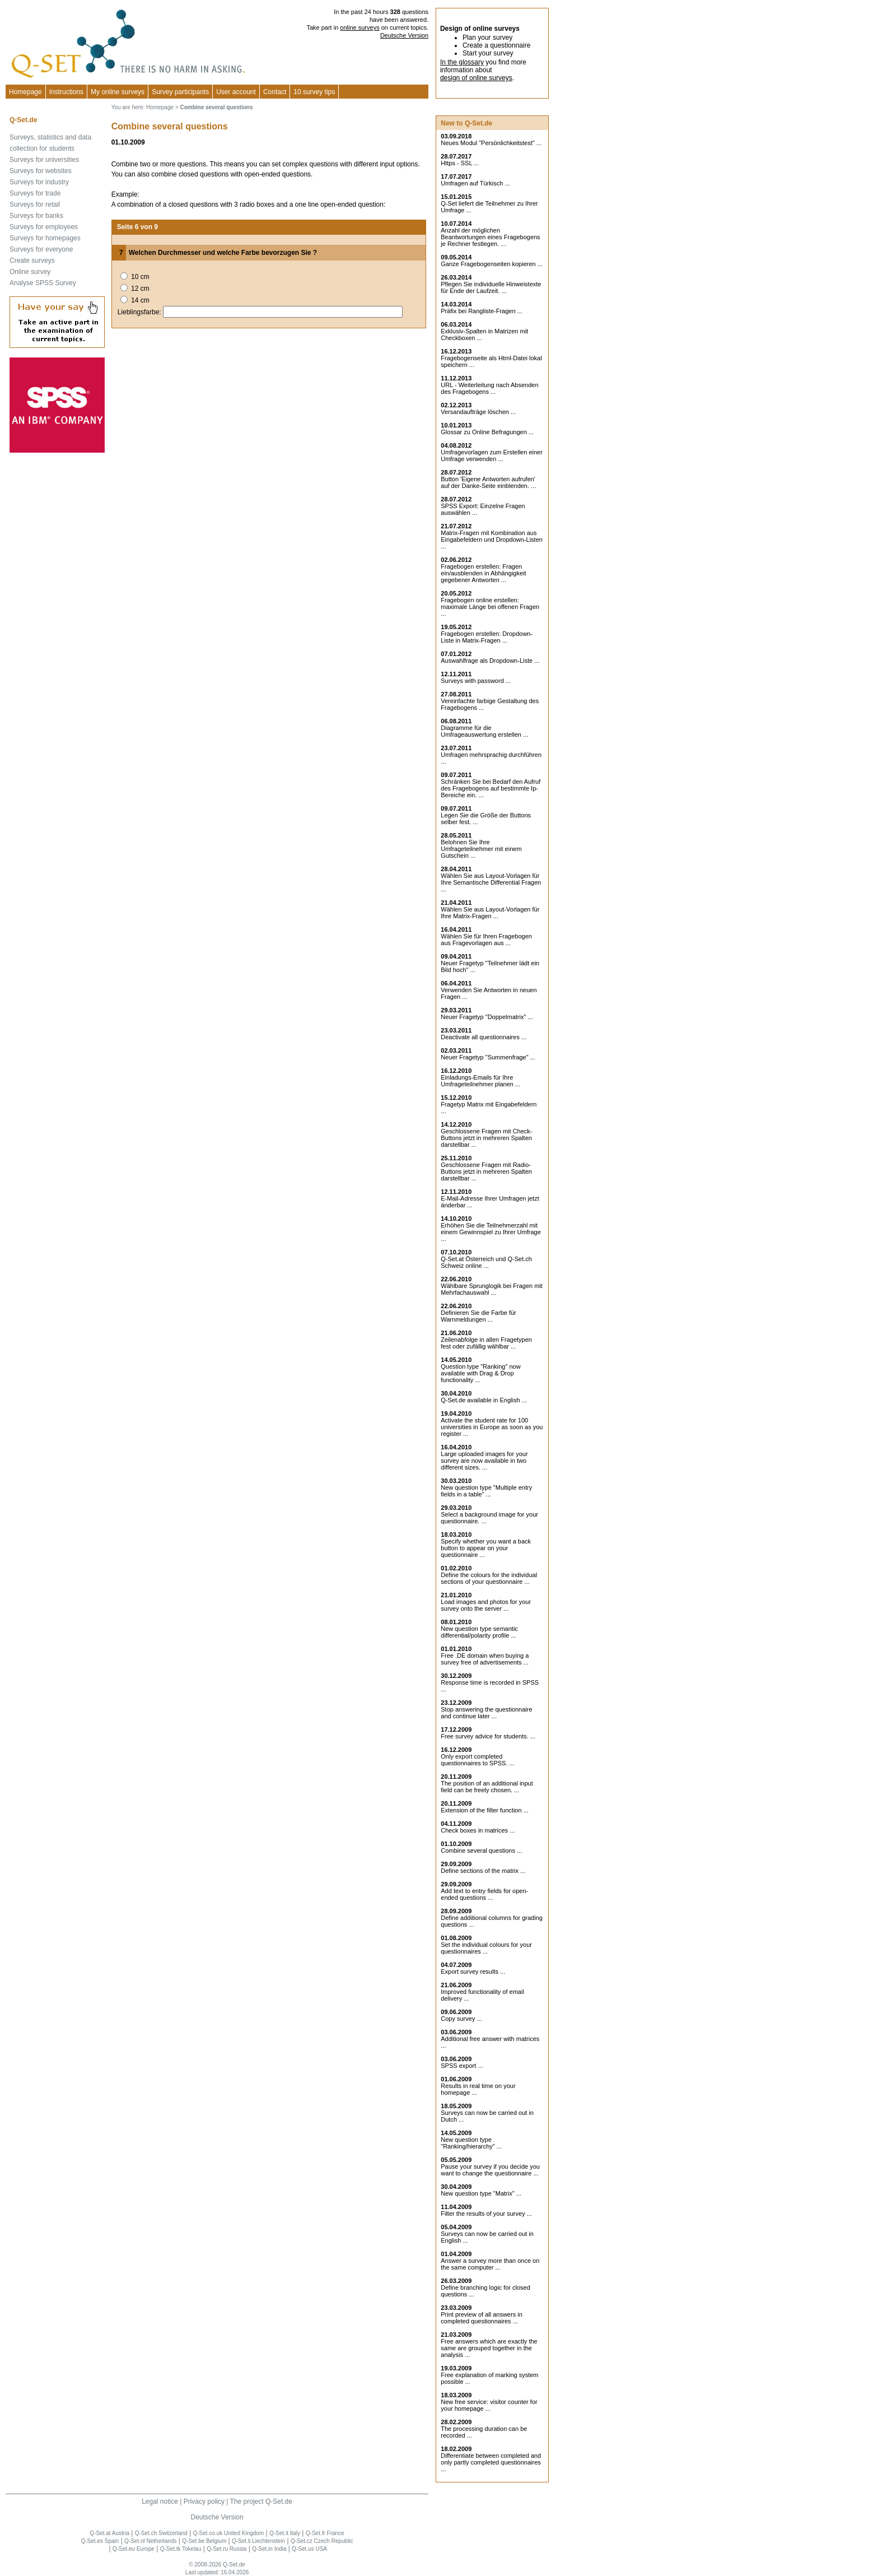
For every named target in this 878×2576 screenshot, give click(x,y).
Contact (274, 92)
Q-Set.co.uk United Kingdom (228, 2533)
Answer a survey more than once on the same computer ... (490, 2264)
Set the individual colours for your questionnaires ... (486, 1948)
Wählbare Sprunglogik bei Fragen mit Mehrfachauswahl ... (492, 1289)
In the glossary (462, 62)
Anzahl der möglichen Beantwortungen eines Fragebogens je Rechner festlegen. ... (490, 237)
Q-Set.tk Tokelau (181, 2549)
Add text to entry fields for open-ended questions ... (484, 1894)
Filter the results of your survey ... (486, 2213)
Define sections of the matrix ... (483, 1870)
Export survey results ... (473, 1971)
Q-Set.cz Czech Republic (322, 2541)
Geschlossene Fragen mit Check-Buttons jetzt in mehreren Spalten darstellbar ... (486, 1138)
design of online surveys (476, 78)
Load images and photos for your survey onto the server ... (486, 1605)
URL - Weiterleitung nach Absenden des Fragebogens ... (489, 388)
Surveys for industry (39, 182)
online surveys (359, 27)
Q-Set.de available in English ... (483, 1400)
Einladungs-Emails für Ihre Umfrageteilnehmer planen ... (480, 1080)
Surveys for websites (41, 171)
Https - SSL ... (460, 163)
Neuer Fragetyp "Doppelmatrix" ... (487, 1016)
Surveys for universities (44, 160)
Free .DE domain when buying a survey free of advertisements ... (485, 1659)
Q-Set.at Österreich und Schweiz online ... (486, 1262)
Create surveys (32, 260)
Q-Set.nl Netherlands (150, 2541)
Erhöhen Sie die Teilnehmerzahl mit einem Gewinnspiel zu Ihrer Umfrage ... (491, 1232)
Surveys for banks (36, 216)
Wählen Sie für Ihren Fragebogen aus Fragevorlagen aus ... (486, 939)
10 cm (140, 277)
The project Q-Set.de (261, 2501)
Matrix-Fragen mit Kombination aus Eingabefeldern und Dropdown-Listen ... (492, 539)
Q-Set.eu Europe (134, 2549)
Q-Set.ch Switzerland (161, 2533)
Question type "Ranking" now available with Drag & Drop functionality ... (480, 1373)
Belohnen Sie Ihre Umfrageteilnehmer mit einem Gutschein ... (481, 849)
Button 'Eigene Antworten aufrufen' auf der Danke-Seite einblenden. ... (488, 482)
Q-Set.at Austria (109, 2533)
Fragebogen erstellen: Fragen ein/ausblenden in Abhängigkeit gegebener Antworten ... (483, 573)
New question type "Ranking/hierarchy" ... (471, 2143)
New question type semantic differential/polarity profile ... (479, 1632)
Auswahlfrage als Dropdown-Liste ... (490, 660)
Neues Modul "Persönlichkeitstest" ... (491, 143)
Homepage (25, 92)
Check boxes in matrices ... (478, 1830)
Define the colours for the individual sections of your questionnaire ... (489, 1578)
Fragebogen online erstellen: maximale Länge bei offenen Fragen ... (490, 607)
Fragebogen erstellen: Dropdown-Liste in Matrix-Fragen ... (487, 637)
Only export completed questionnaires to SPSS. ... (477, 1759)
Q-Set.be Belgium (204, 2541)
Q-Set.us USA (309, 2549)
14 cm (140, 300)
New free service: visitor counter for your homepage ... (489, 2405)
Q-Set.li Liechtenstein (258, 2541)
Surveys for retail (35, 204)
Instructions (66, 92)
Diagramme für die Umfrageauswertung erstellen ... (484, 731)
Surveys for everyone (41, 249)
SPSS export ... (462, 2065)
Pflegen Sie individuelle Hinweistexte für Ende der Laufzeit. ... (491, 287)
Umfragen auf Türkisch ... (475, 183)
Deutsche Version (404, 35)
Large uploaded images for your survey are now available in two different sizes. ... (484, 1460)
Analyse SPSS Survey (43, 283)
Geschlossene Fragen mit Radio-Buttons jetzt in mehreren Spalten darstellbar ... (486, 1171)
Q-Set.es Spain (100, 2541)
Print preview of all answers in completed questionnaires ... (481, 2317)
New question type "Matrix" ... (481, 2193)
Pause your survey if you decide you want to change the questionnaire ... (490, 2170)
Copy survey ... (461, 2018)
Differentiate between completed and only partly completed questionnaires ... (491, 2462)
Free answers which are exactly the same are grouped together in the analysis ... (489, 2348)
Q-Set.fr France (325, 2533)
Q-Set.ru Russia (226, 2549)
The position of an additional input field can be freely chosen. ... (487, 1786)
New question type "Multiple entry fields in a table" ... (486, 1491)
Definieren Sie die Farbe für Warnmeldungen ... (478, 1316)
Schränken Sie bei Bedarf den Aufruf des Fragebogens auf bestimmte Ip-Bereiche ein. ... (490, 788)
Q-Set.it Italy (284, 2533)
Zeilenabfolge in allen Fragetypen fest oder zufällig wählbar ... (486, 1343)
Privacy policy (204, 2501)
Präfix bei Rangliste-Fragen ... (481, 311)
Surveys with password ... (476, 680)
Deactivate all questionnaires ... (483, 1037)
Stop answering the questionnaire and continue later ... (486, 1712)
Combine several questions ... (481, 1850)
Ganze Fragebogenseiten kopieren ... (492, 264)
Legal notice (160, 2501)
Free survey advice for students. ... (488, 1736)
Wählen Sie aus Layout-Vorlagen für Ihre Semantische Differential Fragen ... (491, 882)
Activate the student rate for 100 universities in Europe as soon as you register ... (492, 1427)
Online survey (30, 272)
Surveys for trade (35, 193)
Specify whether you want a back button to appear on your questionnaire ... (486, 1548)
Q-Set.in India (269, 2549)
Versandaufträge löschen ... (478, 411)
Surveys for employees (44, 227)
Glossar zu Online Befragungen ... (487, 432)
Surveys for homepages (45, 238)
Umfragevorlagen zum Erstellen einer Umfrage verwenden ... (492, 455)
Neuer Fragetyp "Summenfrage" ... (488, 1057)
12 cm (140, 288)
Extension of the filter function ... (485, 1810)
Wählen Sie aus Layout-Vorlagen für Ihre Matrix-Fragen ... (490, 912)
